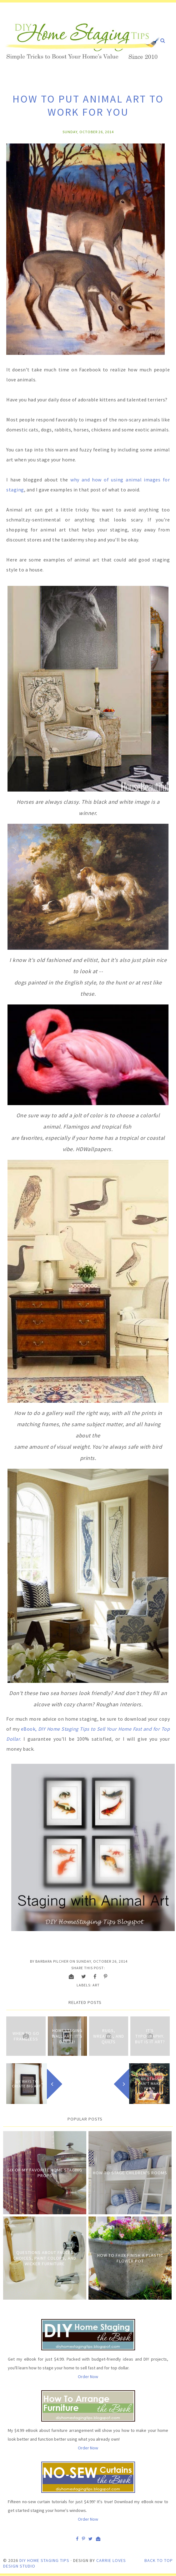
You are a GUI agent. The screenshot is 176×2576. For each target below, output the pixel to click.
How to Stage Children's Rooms (130, 2173)
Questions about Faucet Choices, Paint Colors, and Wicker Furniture (44, 2258)
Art (96, 1985)
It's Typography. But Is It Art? (150, 2036)
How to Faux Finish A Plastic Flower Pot (130, 2258)
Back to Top (158, 2560)
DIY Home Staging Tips (44, 2560)
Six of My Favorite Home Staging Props (44, 2172)
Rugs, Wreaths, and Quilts (108, 2036)
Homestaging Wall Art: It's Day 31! (67, 2036)
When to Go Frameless (26, 2036)
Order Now (88, 2376)
